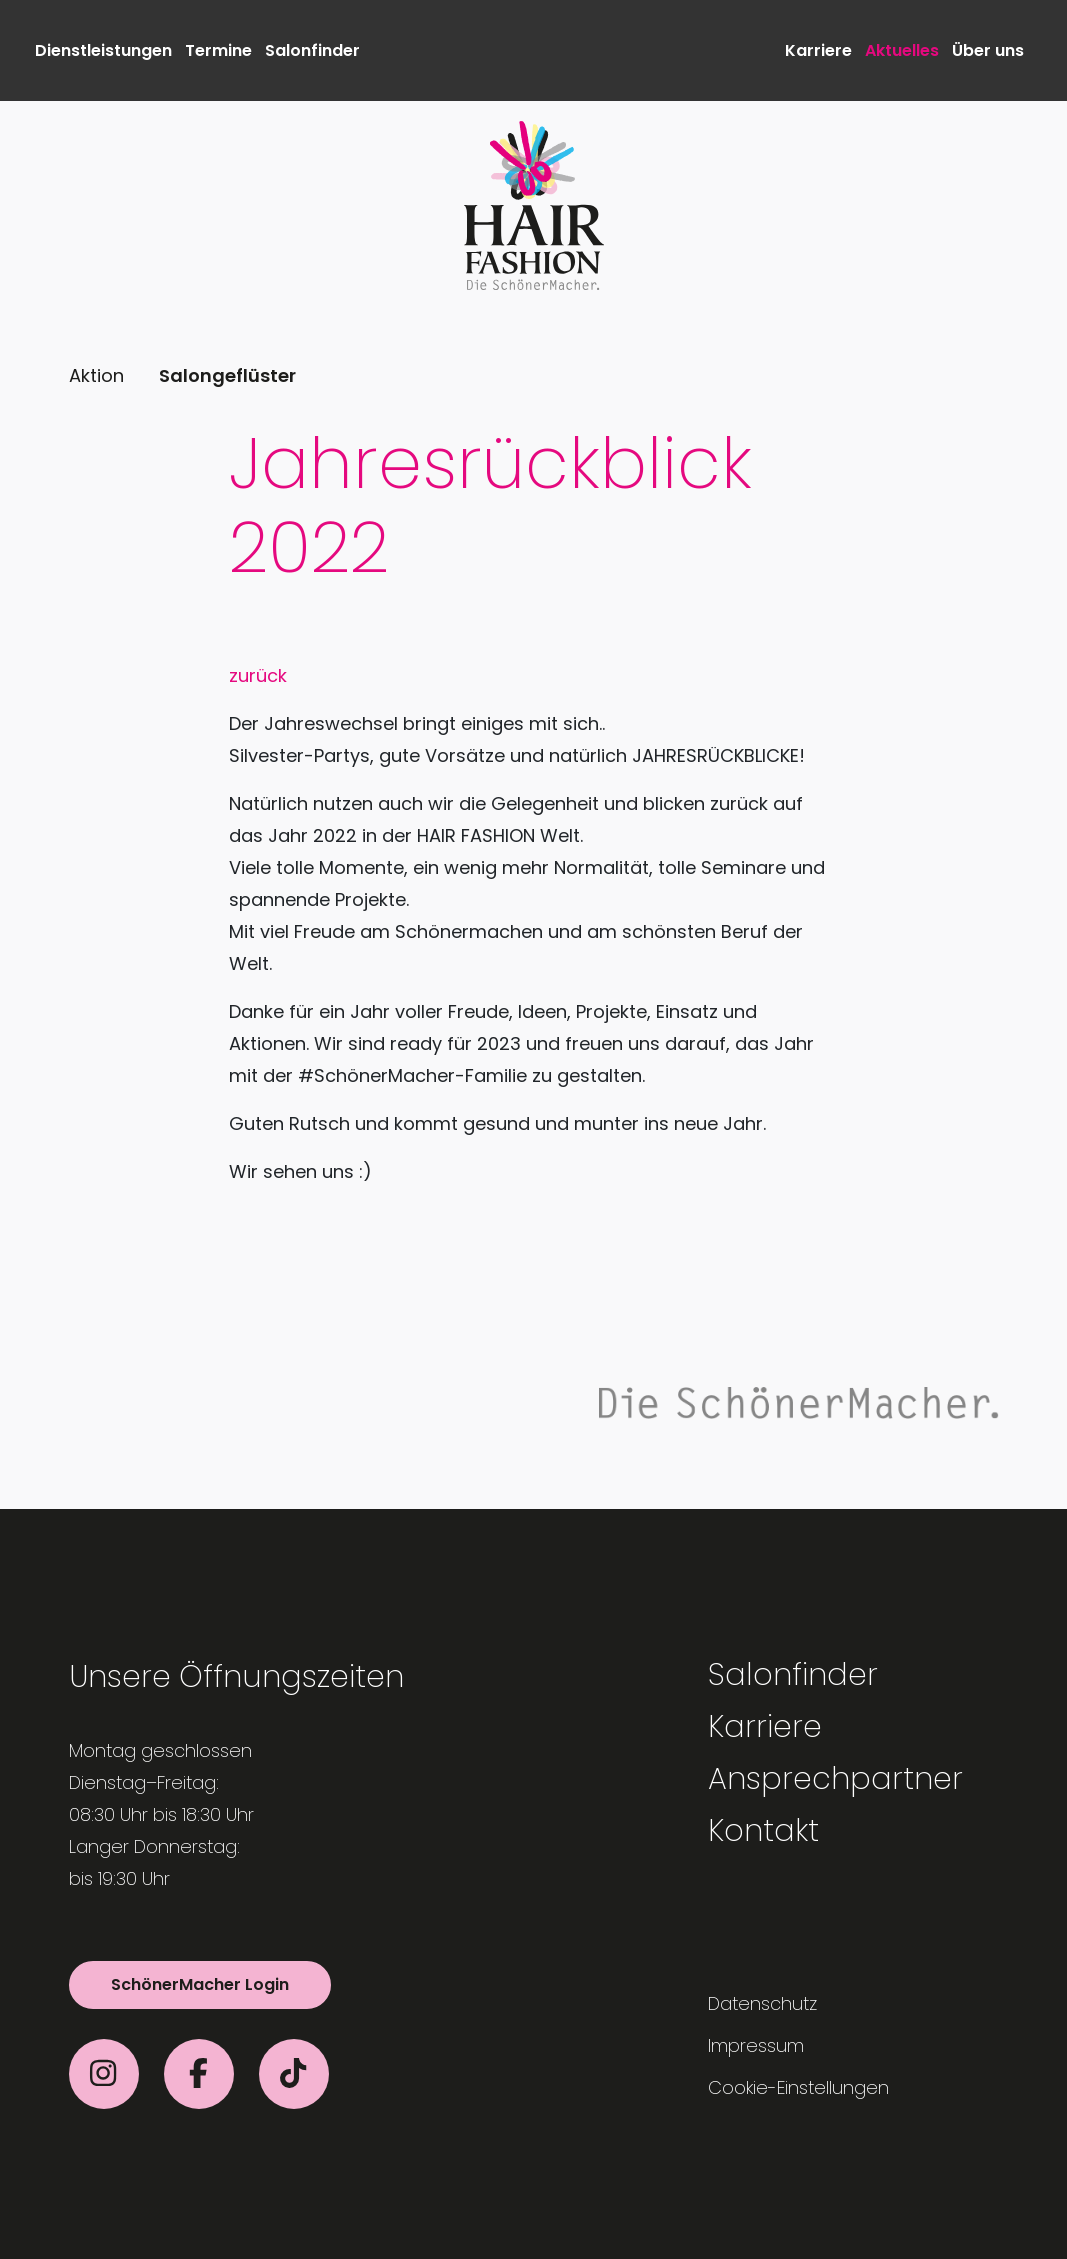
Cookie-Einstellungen (798, 2087)
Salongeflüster (227, 375)
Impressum (756, 2045)
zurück (258, 675)
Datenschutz (762, 2003)
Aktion (96, 375)
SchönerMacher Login (200, 1984)
